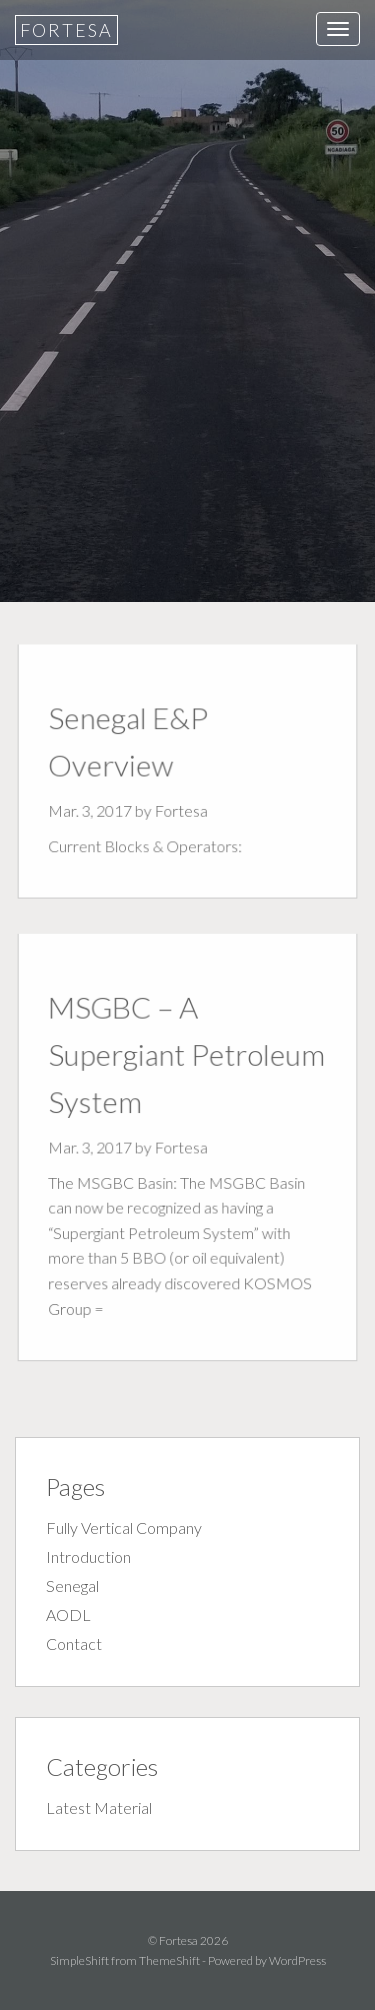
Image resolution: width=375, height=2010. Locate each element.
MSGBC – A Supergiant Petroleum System (186, 1057)
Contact (74, 1643)
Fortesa (66, 30)
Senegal (72, 1585)
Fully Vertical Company (124, 1527)
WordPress (297, 1960)
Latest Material (99, 1807)
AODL (68, 1614)
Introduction (88, 1556)
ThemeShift (169, 1960)
